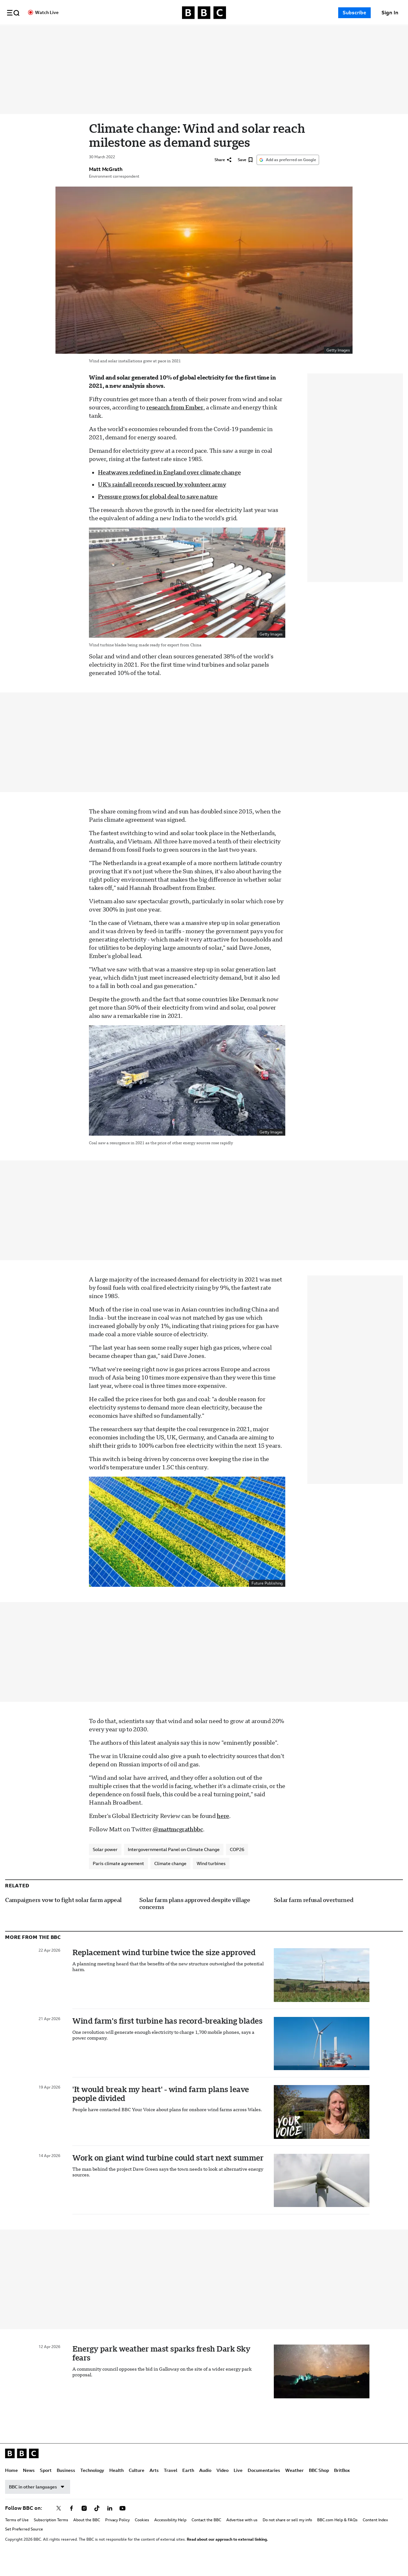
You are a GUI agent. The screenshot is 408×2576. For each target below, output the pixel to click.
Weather (294, 2484)
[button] (13, 13)
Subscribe (354, 13)
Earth (250, 32)
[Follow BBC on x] (58, 2522)
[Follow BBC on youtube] (122, 2522)
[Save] (245, 173)
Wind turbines (211, 1877)
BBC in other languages (37, 2500)
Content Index (375, 2533)
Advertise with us (242, 2533)
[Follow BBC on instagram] (84, 2522)
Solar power (105, 1863)
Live (299, 32)
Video (284, 32)
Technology (154, 32)
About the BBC (86, 2533)
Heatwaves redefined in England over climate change (169, 485)
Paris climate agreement (118, 1877)
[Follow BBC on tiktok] (97, 2522)
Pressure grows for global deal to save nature (158, 510)
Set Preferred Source (24, 2543)
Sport (107, 32)
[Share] (223, 173)
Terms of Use (17, 2533)
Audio (267, 32)
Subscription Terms (51, 2533)
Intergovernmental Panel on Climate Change (174, 1863)
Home (73, 32)
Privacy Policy (117, 2533)
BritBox (342, 2484)
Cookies (142, 2533)
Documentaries (325, 32)
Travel (232, 32)
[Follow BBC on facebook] (71, 2522)
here (223, 1829)
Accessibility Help (170, 2533)
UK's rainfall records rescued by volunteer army (162, 497)
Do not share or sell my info (287, 2533)
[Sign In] (390, 12)
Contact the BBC (206, 2533)
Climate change (170, 1877)
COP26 (237, 1863)
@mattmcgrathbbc (178, 1843)
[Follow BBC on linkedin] (109, 2522)
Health (178, 32)
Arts (215, 32)
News (90, 32)
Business (127, 32)
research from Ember (174, 420)
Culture (198, 32)
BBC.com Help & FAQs (337, 2533)
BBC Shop (319, 2484)
